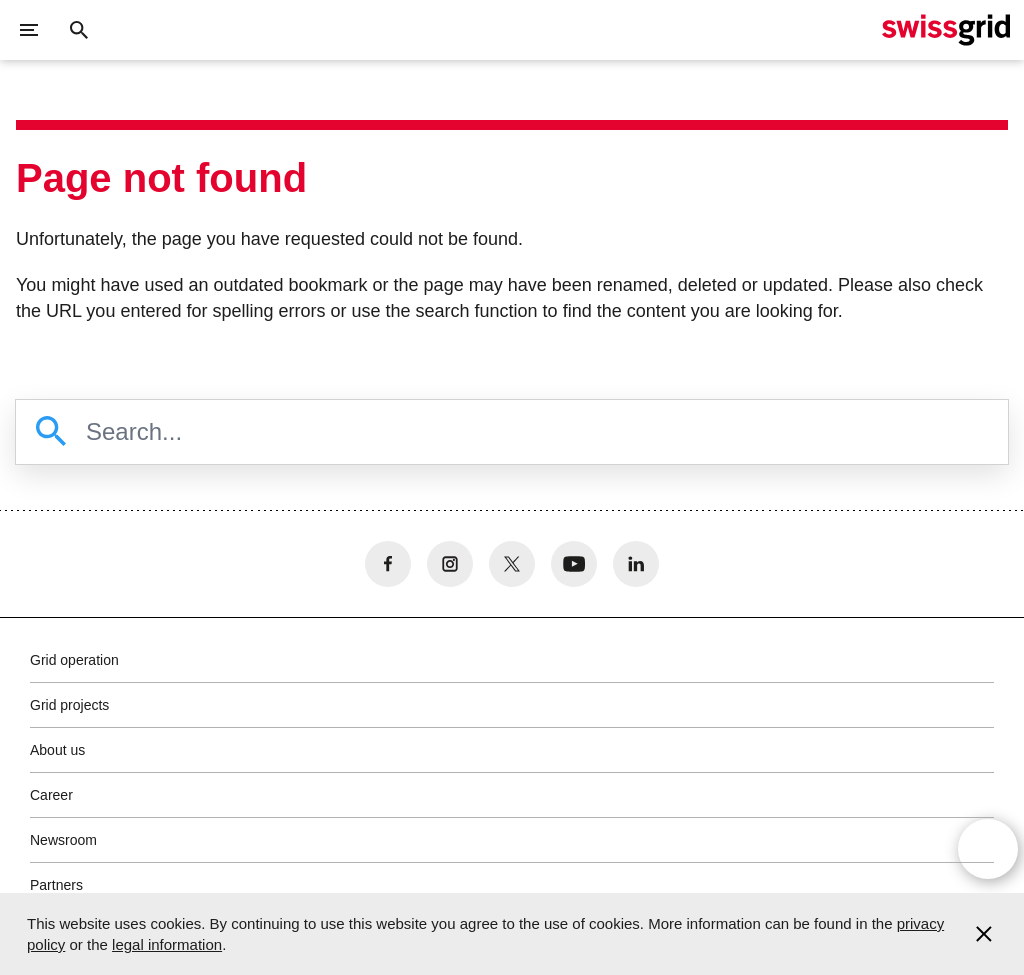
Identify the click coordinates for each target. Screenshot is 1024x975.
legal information (167, 944)
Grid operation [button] (74, 660)
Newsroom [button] (63, 840)
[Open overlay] (988, 849)
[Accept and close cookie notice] (984, 934)
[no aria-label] (388, 564)
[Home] (946, 30)
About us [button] (57, 750)
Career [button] (51, 795)
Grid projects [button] (69, 705)
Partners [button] (56, 885)
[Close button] (79, 30)
